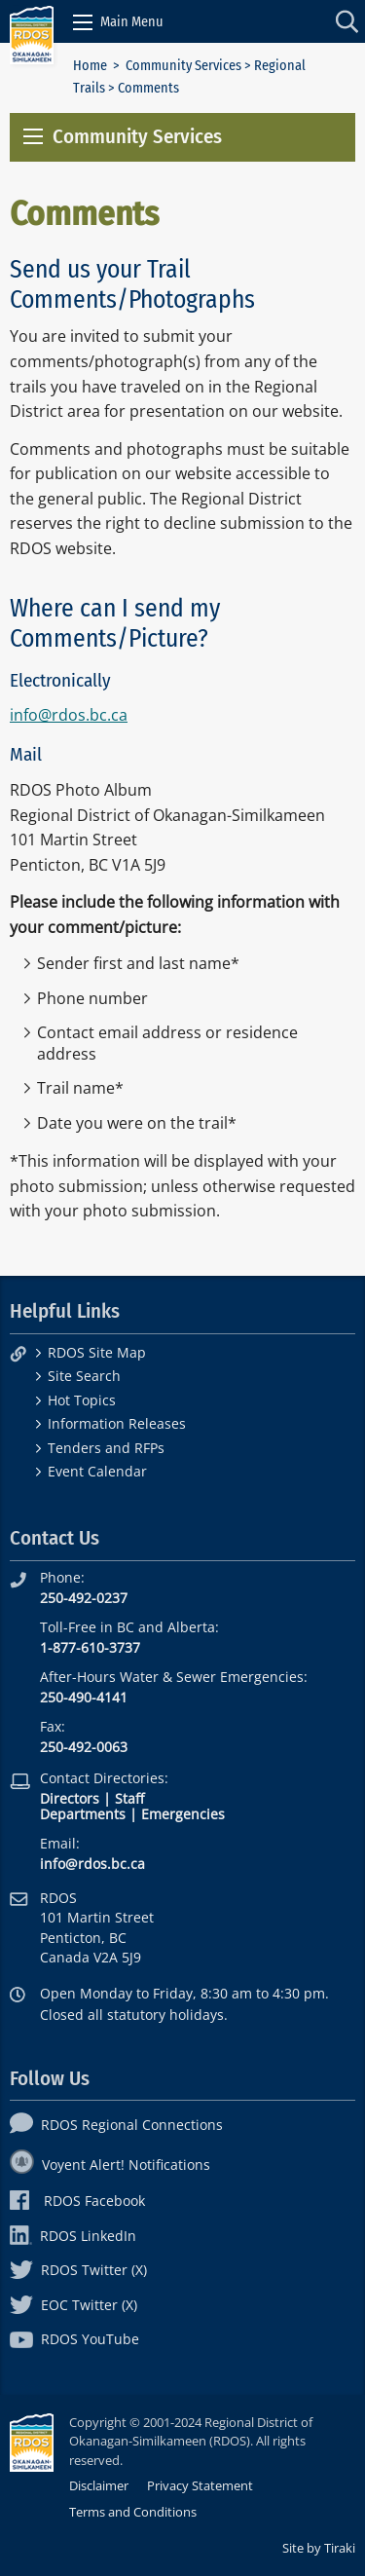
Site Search (84, 1375)
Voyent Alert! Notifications (110, 2164)
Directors (69, 1798)
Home (90, 65)
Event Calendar (97, 1471)
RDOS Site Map (97, 1352)
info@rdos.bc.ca (69, 715)
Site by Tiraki (318, 2548)
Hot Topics (82, 1400)
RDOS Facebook (77, 2200)
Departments (83, 1814)
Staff (129, 1798)
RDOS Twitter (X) (78, 2269)
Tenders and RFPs (106, 1447)
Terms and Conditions (133, 2511)
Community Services (183, 65)
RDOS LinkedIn (73, 2235)
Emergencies (183, 1814)
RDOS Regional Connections (116, 2124)
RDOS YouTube (74, 2339)
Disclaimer (98, 2485)
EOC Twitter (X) (73, 2305)
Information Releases (117, 1423)
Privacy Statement (200, 2485)
